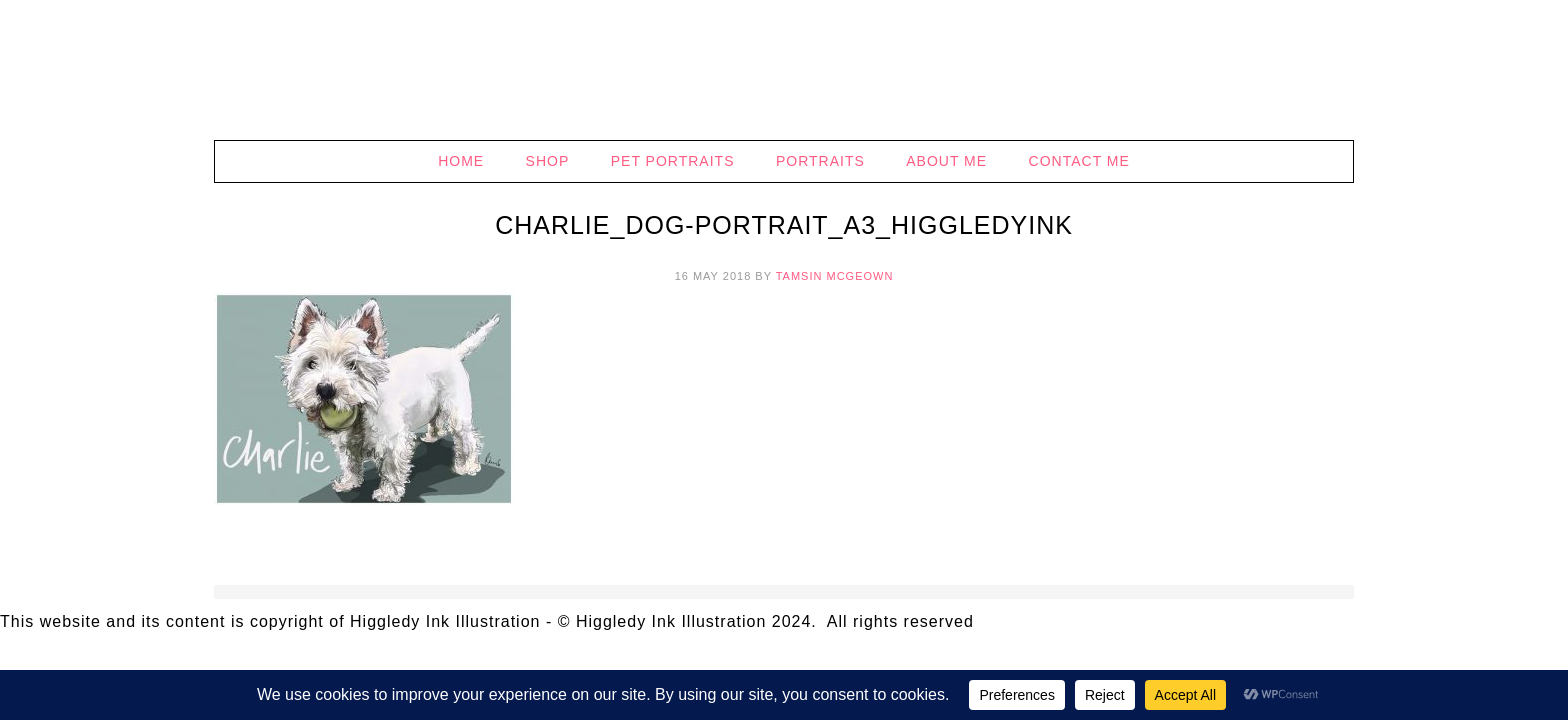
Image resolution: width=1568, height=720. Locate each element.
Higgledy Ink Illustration (784, 70)
